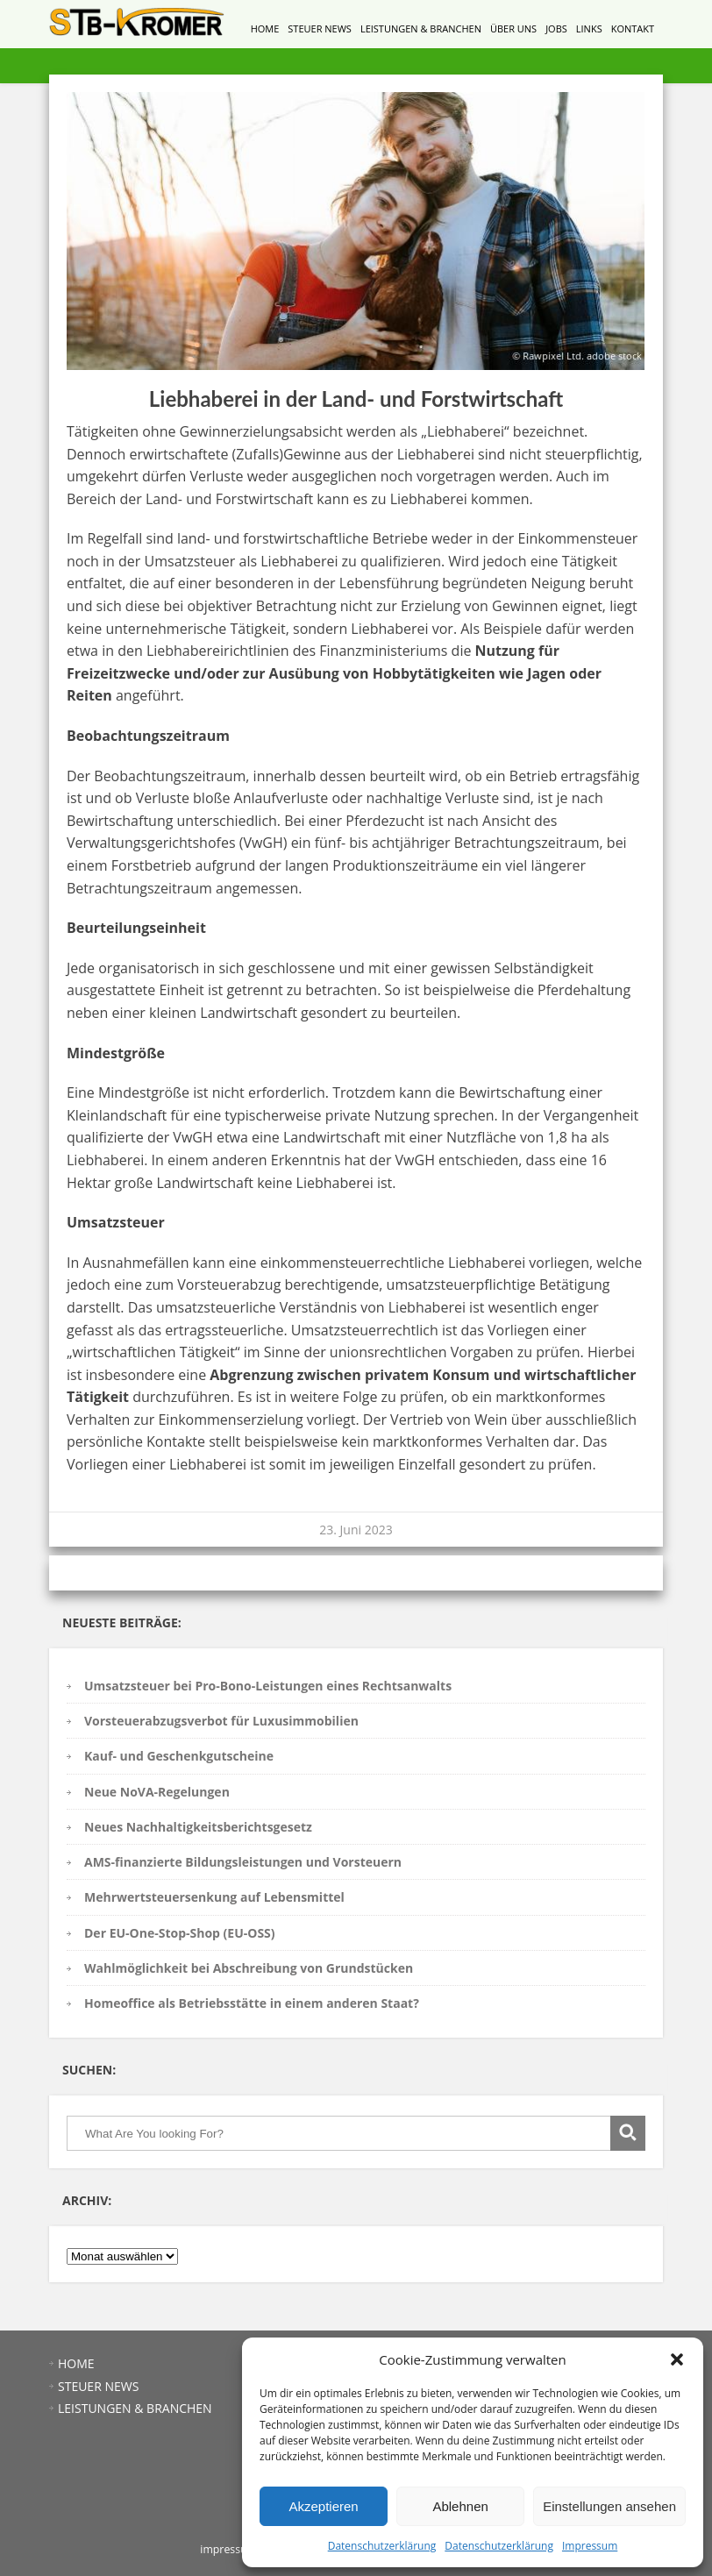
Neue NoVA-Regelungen (157, 1791)
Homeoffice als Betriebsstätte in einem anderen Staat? (251, 2003)
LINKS (589, 28)
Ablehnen (460, 2506)
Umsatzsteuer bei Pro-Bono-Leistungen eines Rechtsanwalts (268, 1685)
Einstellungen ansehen (609, 2506)
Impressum (589, 2545)
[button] (677, 2359)
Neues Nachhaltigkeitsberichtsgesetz (198, 1826)
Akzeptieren (323, 2506)
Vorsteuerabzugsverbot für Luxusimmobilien (221, 1720)
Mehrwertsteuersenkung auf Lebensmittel (214, 1897)
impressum (228, 2549)
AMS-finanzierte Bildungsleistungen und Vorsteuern (243, 1862)
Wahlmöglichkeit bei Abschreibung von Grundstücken (248, 1968)
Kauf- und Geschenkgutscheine (179, 1755)
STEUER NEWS (320, 28)
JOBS (556, 28)
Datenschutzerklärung (382, 2545)
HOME (265, 28)
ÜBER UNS (513, 28)
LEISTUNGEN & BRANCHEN (420, 28)
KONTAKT (632, 28)
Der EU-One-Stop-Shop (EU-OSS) (179, 1933)
